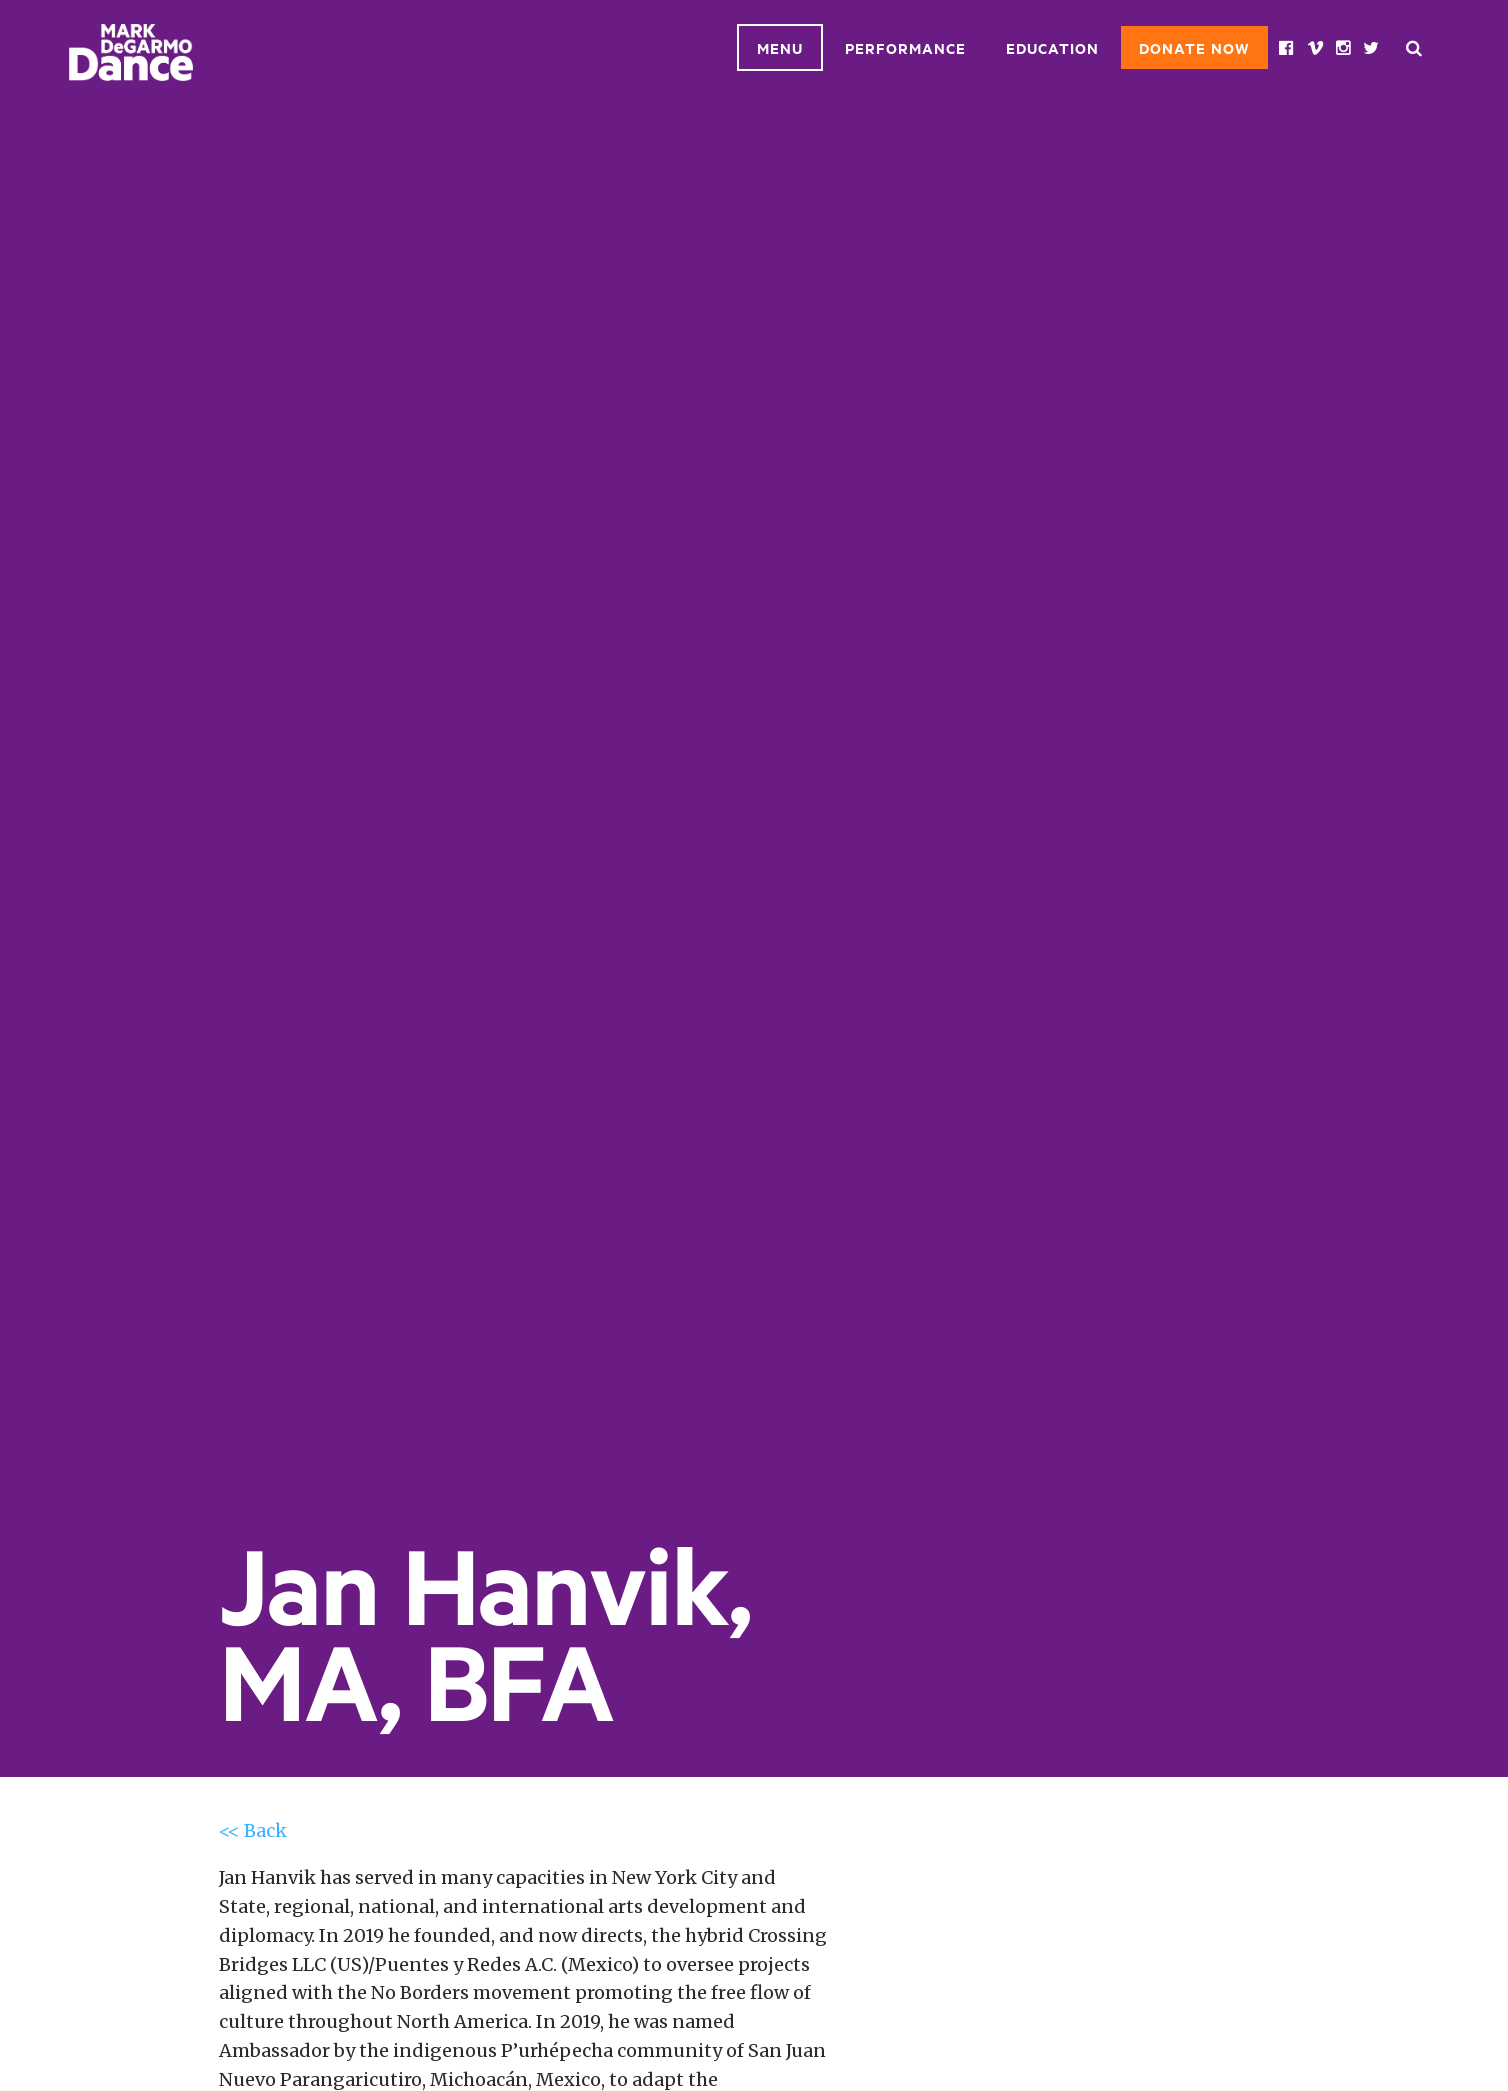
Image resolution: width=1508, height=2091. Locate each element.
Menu (780, 47)
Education (1052, 47)
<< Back (253, 1830)
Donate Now (1194, 47)
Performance (905, 47)
